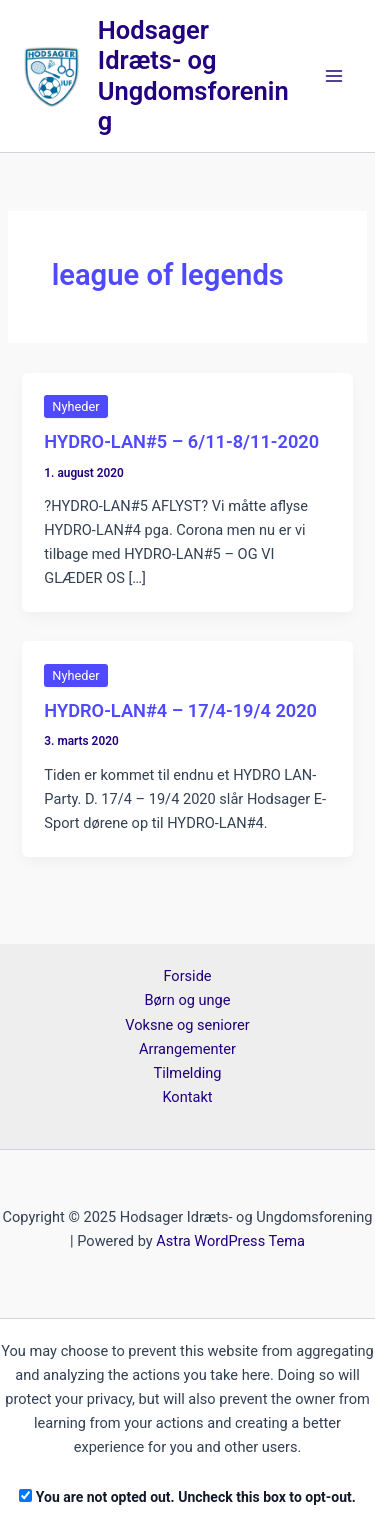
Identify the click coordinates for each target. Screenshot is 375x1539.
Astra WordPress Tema (230, 1241)
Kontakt (187, 1097)
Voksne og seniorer (187, 1025)
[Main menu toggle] (334, 76)
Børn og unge (187, 1000)
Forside (187, 976)
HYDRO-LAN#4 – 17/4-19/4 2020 (180, 710)
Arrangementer (187, 1049)
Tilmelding (188, 1073)
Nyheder (75, 406)
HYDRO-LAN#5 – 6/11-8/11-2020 (181, 441)
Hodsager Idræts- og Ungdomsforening (193, 76)
